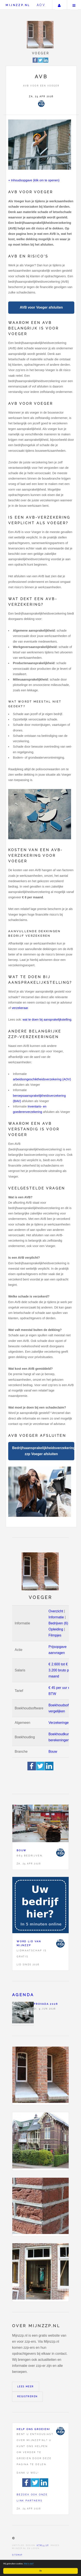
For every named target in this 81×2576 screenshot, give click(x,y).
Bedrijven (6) (58, 1623)
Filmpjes (55, 1635)
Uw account (59, 4)
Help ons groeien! (33, 2429)
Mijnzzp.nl (18, 5)
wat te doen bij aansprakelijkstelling (47, 1019)
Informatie (56, 1617)
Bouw (53, 1751)
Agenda (23, 1994)
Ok (40, 2570)
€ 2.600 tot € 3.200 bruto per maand (60, 1670)
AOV (41, 5)
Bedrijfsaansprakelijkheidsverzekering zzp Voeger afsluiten (43, 1451)
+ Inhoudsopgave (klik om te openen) (33, 180)
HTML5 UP (43, 2545)
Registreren (27, 2396)
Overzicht (56, 1611)
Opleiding (56, 1629)
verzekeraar (20, 1008)
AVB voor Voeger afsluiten (41, 307)
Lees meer (25, 2386)
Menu (74, 4)
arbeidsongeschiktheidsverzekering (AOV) (42, 1079)
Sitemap (17, 2555)
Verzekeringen (60, 1722)
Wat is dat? (29, 2563)
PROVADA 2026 (46, 2003)
